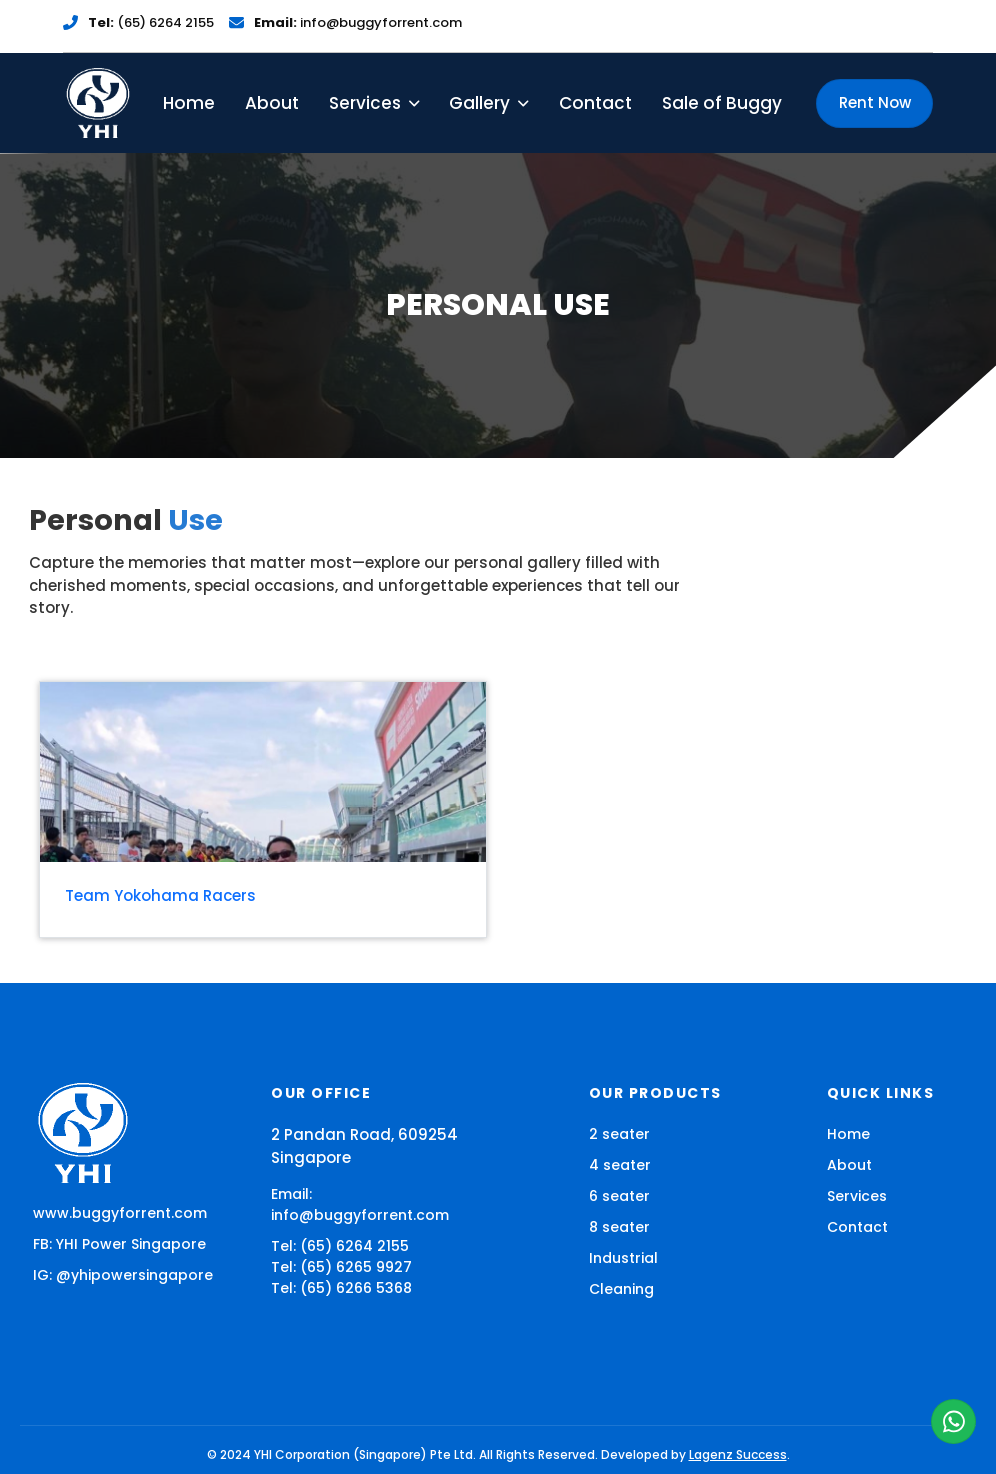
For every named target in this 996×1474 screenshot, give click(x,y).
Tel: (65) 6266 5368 (341, 1278)
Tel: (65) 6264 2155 (340, 1236)
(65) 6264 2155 (151, 17)
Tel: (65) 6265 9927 (341, 1257)
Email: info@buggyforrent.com (360, 1194)
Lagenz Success (738, 1444)
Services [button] (374, 92)
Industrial (623, 1248)
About (272, 92)
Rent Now (875, 92)
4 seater (620, 1155)
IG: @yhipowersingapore (123, 1265)
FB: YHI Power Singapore (119, 1234)
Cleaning (621, 1279)
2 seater (619, 1124)
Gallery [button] (488, 92)
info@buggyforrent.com (358, 17)
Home (189, 92)
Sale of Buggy (722, 92)
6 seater (619, 1186)
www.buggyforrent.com (120, 1203)
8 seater (619, 1217)
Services (857, 1186)
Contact (595, 92)
